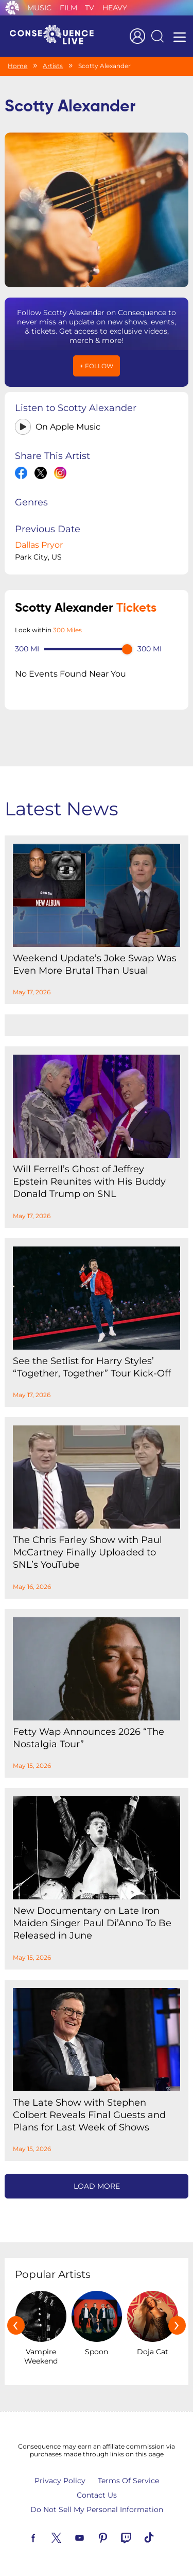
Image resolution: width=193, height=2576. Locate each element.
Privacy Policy (59, 2480)
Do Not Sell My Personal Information (96, 2509)
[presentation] (16, 2325)
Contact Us (97, 2495)
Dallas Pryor (39, 545)
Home (17, 66)
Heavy (114, 7)
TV (89, 7)
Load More (97, 2186)
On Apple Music (68, 427)
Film (68, 7)
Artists (53, 66)
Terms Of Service (128, 2480)
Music (39, 7)
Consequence (12, 7)
